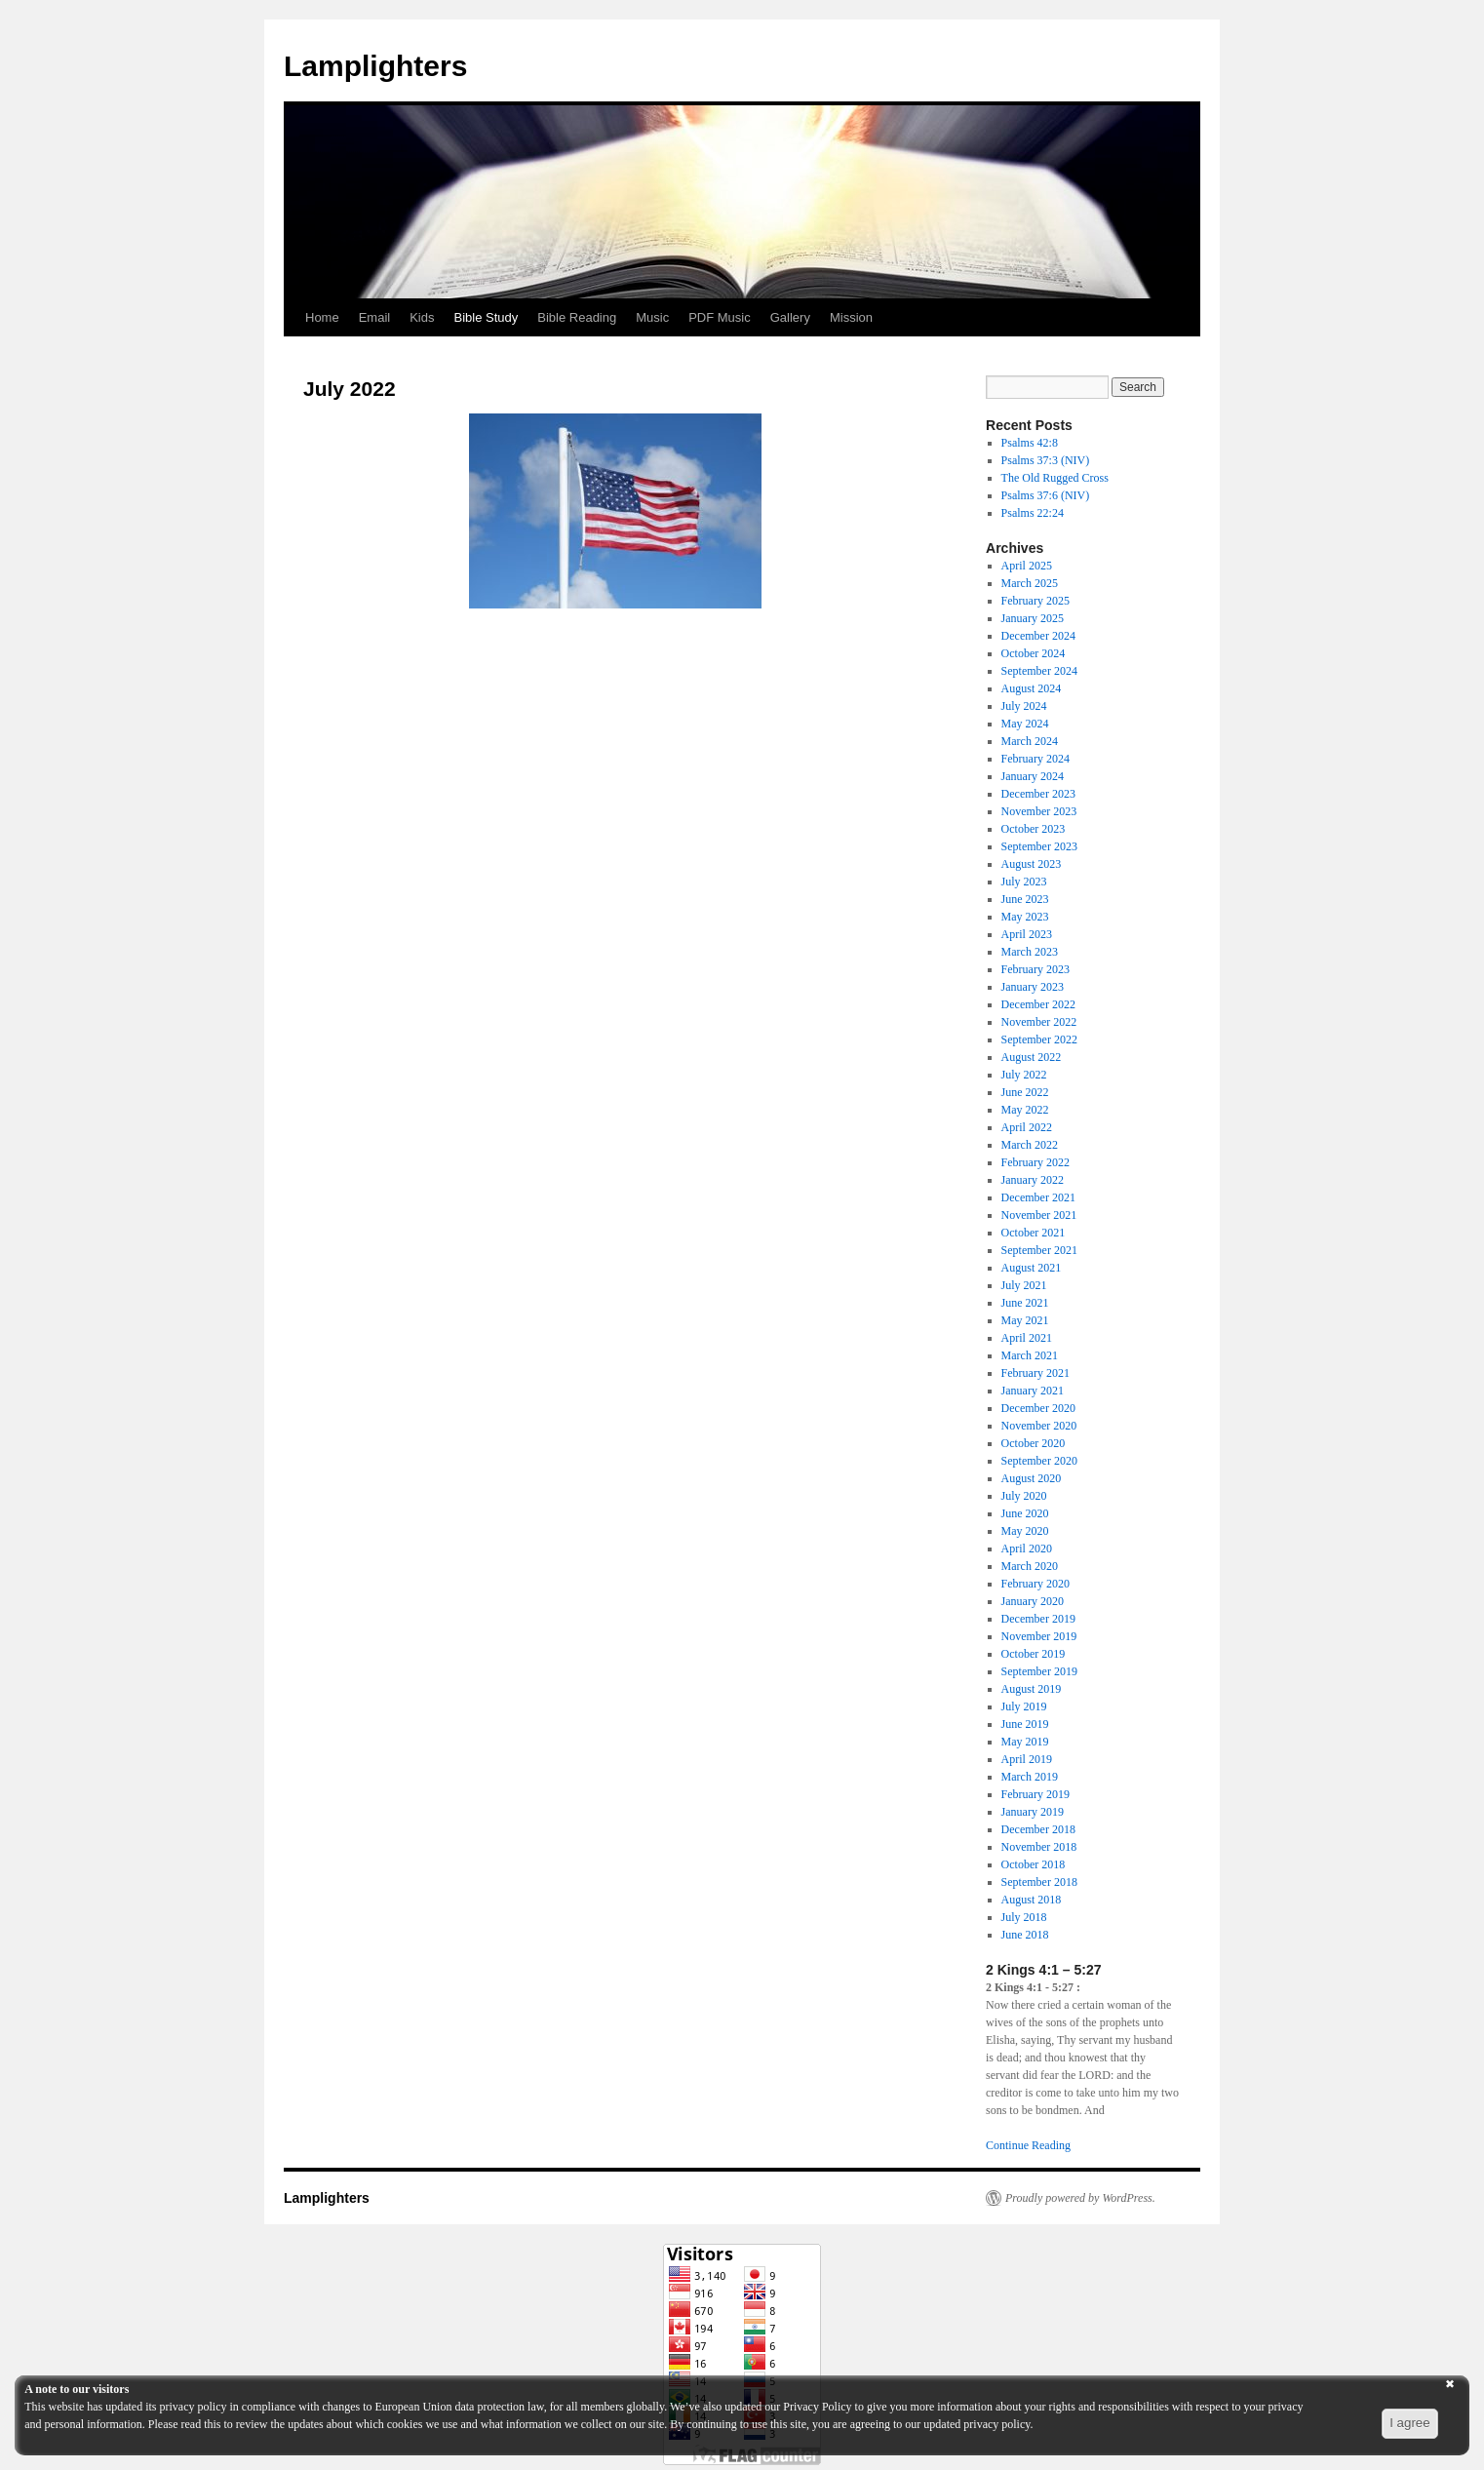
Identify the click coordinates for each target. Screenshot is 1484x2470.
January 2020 (1032, 1601)
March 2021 (1029, 1355)
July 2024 (1024, 706)
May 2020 (1025, 1531)
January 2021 (1032, 1390)
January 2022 (1032, 1180)
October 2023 (1033, 829)
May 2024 (1025, 723)
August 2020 (1031, 1478)
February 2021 (1035, 1373)
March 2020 (1029, 1566)
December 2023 (1038, 794)
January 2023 (1032, 987)
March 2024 (1029, 741)
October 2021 (1033, 1232)
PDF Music (719, 317)
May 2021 (1025, 1320)
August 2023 (1031, 864)
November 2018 (1039, 1847)
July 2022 (1024, 1074)
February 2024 (1035, 758)
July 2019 (1024, 1706)
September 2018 (1039, 1882)
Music (652, 317)
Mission (851, 317)
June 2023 (1025, 899)
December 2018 (1038, 1829)
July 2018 (1024, 1917)
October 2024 (1033, 653)
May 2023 (1025, 916)
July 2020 (1024, 1496)
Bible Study (486, 317)
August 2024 (1031, 688)
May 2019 (1025, 1741)
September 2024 (1039, 671)
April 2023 (1026, 934)
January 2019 (1032, 1812)
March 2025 (1029, 583)
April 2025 (1026, 565)
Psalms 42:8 (1029, 443)
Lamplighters (375, 66)
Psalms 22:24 (1032, 513)
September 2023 (1039, 846)
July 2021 (1024, 1285)
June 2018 (1025, 1934)
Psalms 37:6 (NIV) (1045, 495)
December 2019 (1038, 1619)
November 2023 (1039, 811)
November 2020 (1039, 1425)
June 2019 (1025, 1724)
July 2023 (1024, 881)
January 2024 (1032, 776)
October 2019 (1033, 1654)
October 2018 (1033, 1864)
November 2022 (1039, 1022)
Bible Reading (576, 317)
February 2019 (1035, 1794)
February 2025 (1035, 601)
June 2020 (1025, 1513)
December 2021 (1038, 1197)
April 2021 (1026, 1338)
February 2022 (1035, 1162)
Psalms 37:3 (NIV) (1045, 460)
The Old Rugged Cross (1055, 478)
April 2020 (1026, 1548)
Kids (422, 317)
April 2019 (1026, 1759)
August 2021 (1031, 1267)
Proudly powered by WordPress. (1080, 2198)
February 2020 (1035, 1583)
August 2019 (1031, 1689)
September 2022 (1039, 1039)
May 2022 (1025, 1110)
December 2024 (1038, 636)
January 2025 (1032, 618)
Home (322, 317)
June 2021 (1025, 1303)
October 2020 (1033, 1443)
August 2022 (1031, 1057)
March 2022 (1029, 1145)
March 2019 (1029, 1777)
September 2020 (1039, 1461)
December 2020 (1038, 1408)
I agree (1409, 2422)
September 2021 (1039, 1250)
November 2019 (1039, 1636)
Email (375, 317)
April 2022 (1026, 1127)
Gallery (790, 317)
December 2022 (1038, 1004)
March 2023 (1029, 952)
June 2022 (1025, 1092)
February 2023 (1035, 969)
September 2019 (1039, 1671)
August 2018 (1031, 1899)
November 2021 (1039, 1215)
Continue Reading (1028, 2145)
